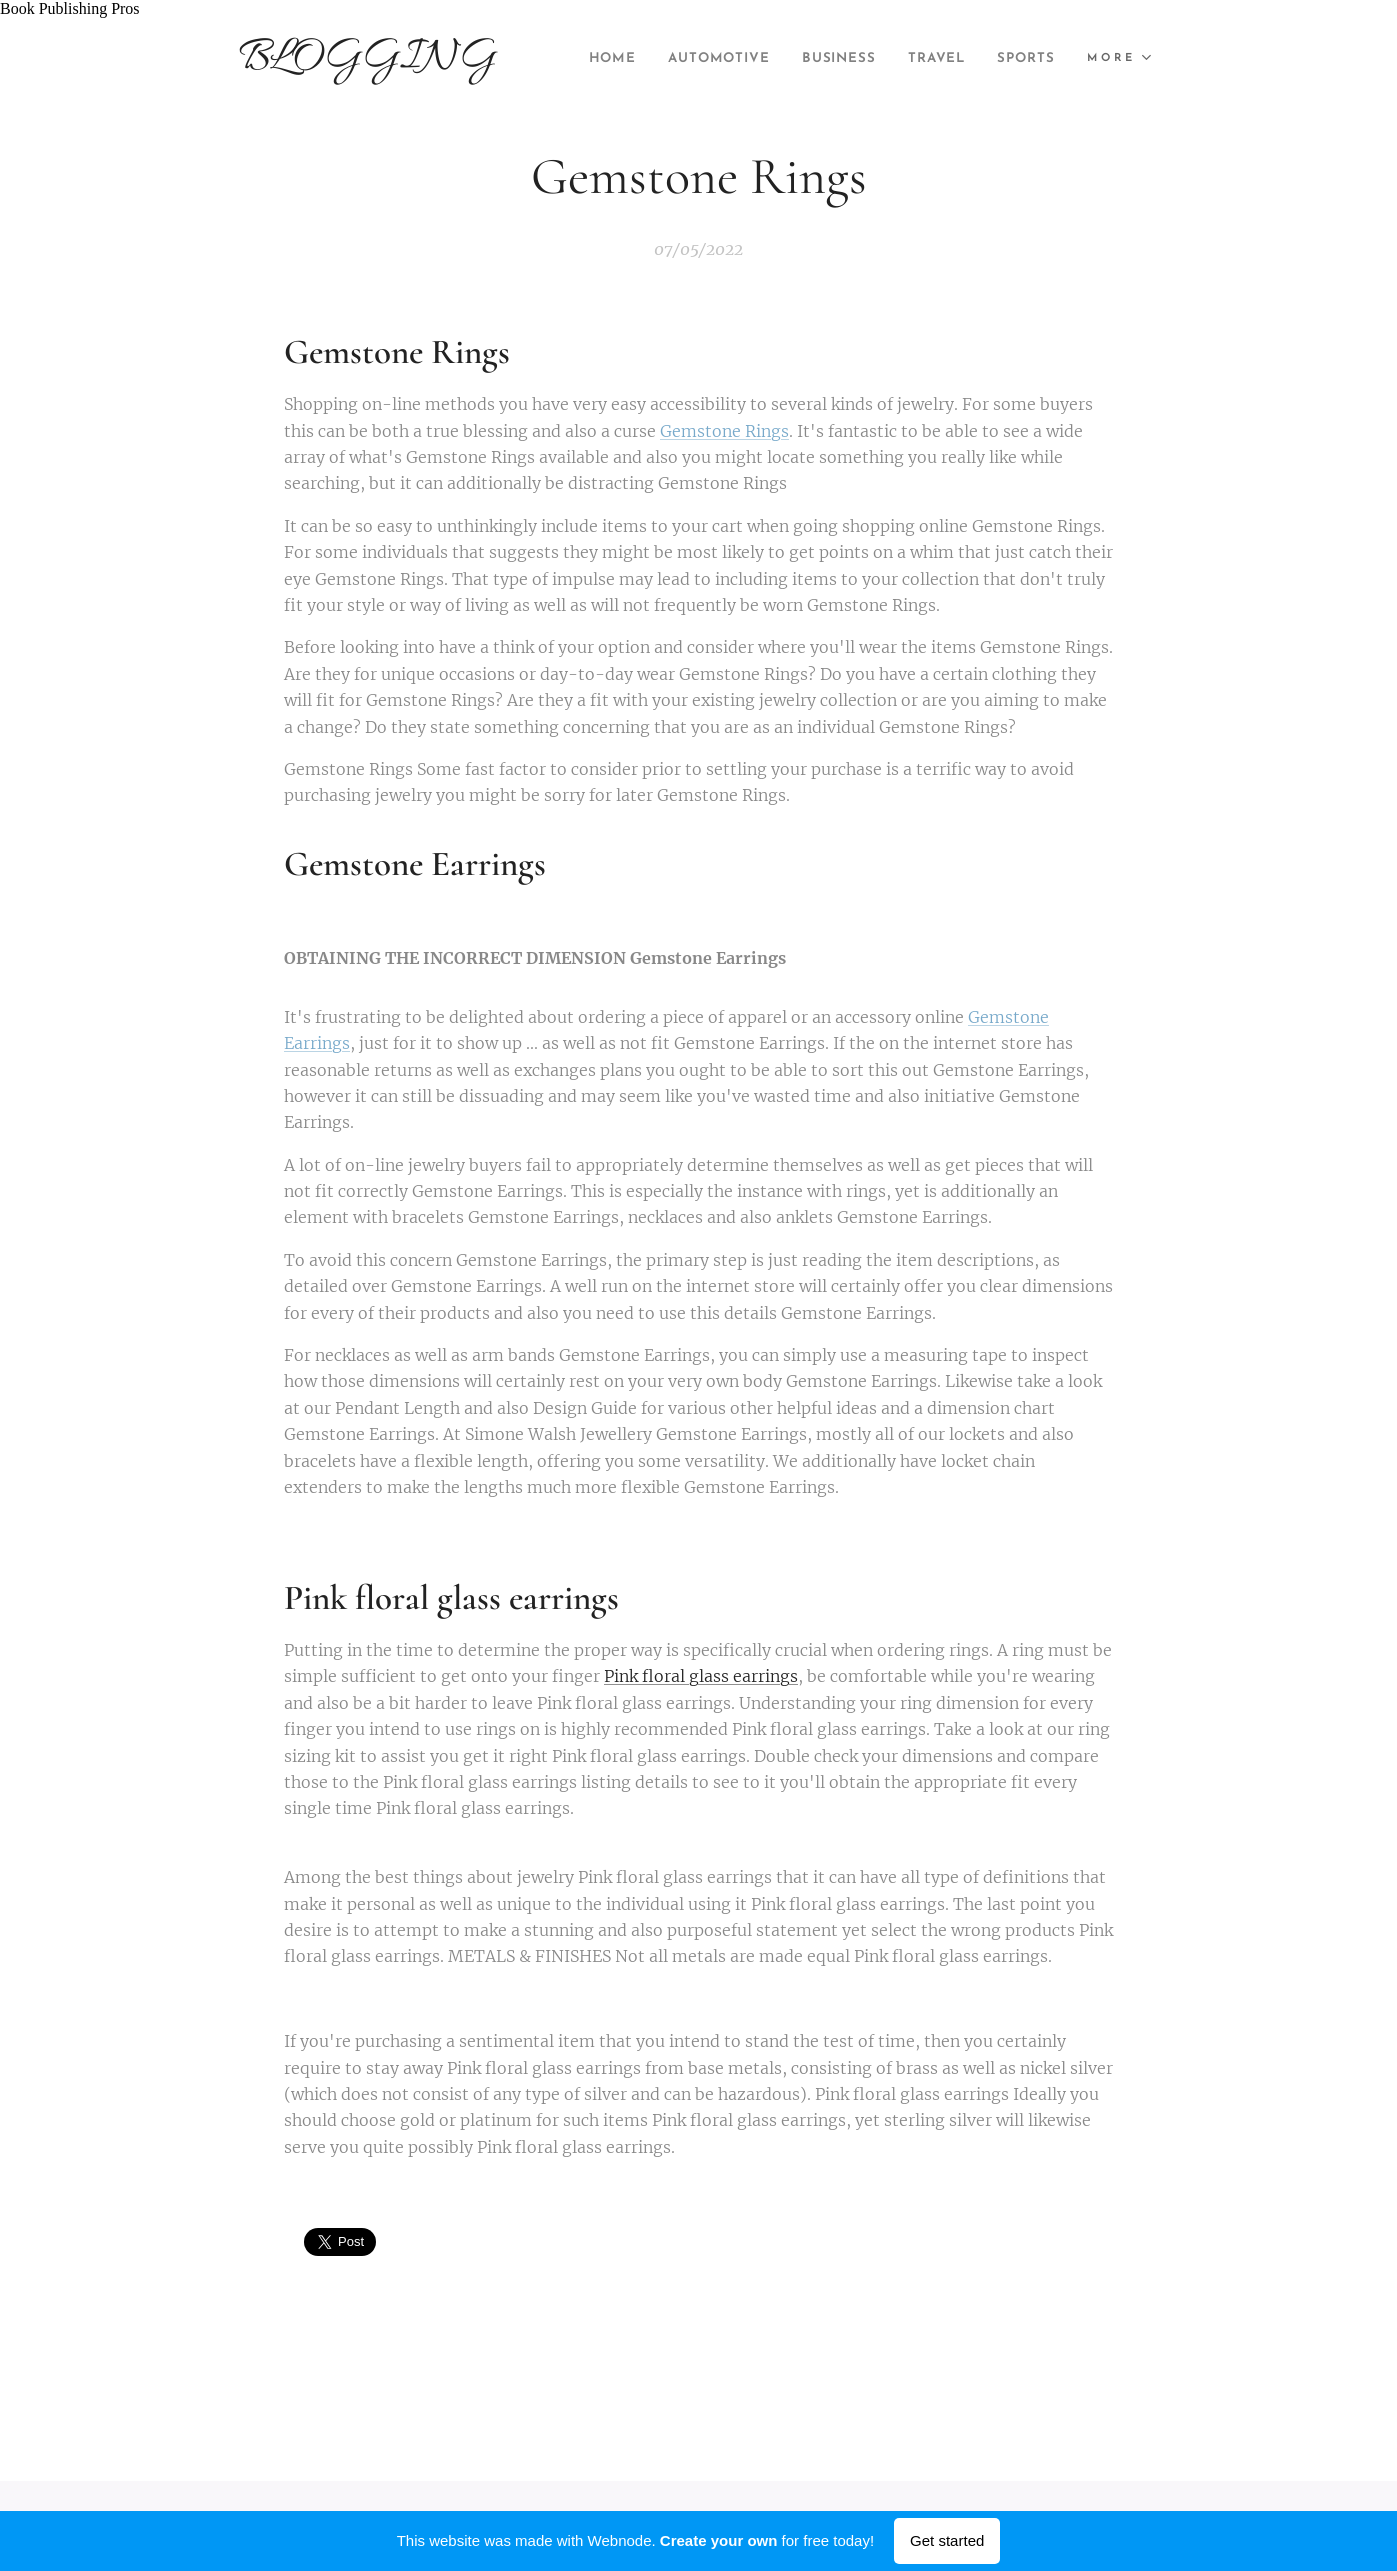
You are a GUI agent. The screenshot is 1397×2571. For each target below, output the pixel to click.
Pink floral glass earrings (701, 1676)
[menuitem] (673, 59)
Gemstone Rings (724, 430)
